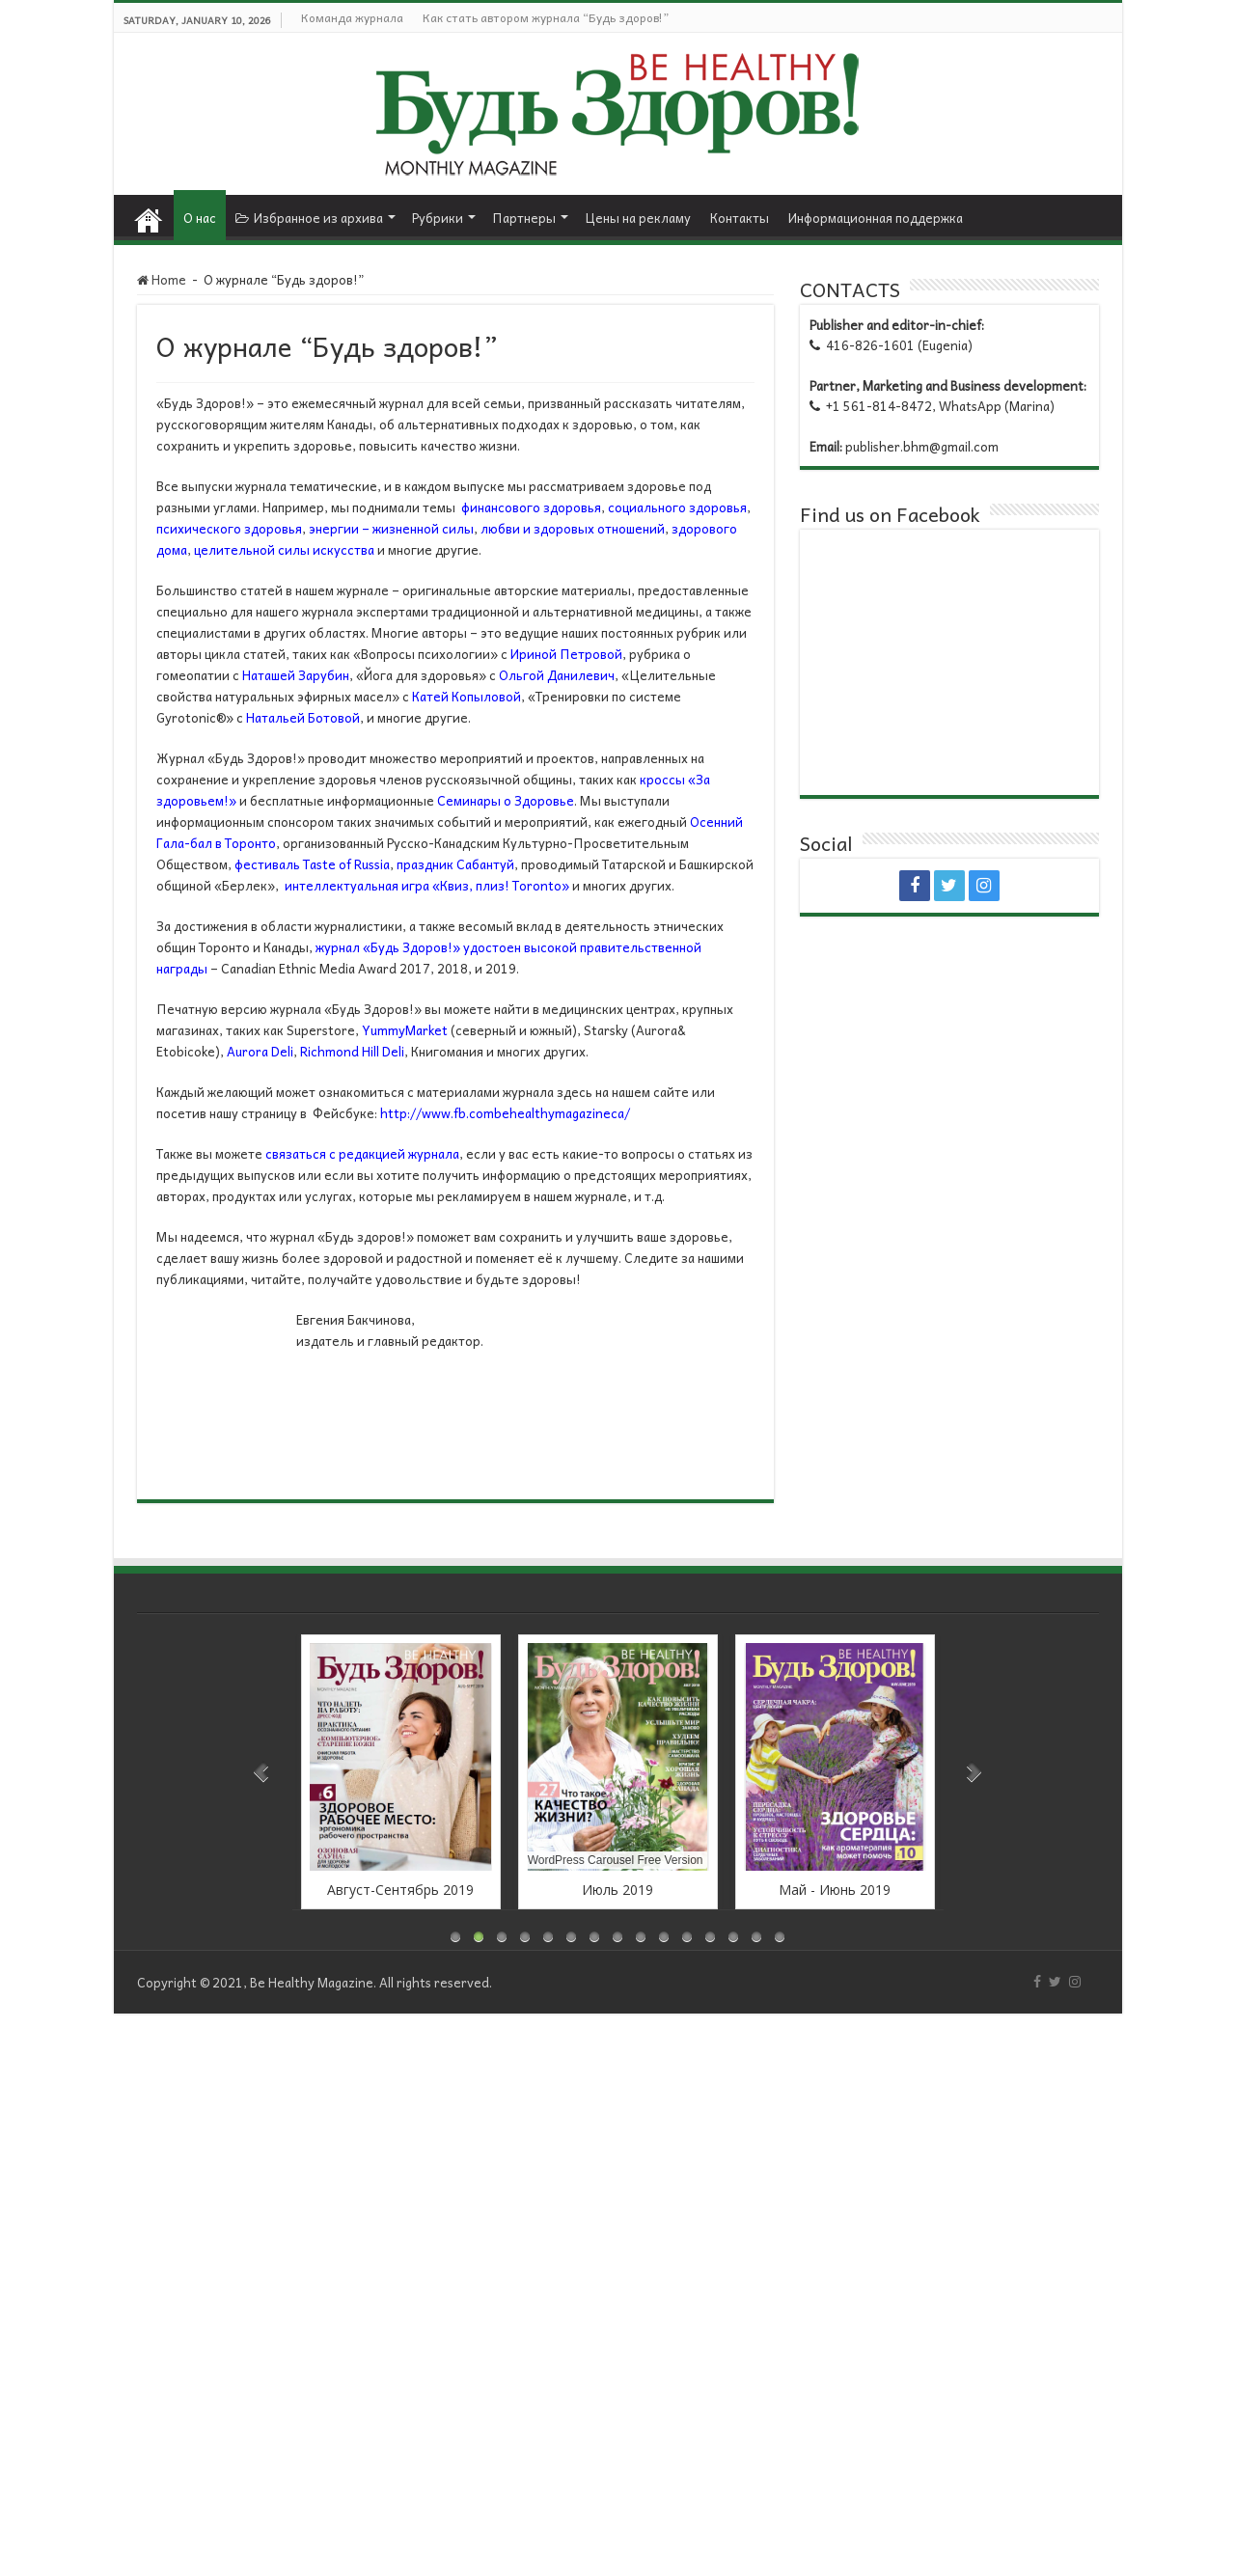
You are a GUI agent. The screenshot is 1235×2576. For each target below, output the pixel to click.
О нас (199, 217)
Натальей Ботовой (303, 717)
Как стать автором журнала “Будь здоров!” (546, 17)
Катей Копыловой (466, 696)
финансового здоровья (531, 507)
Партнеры (524, 217)
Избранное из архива (309, 217)
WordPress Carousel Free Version (615, 1860)
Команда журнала (352, 17)
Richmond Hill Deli (352, 1051)
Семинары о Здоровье (505, 800)
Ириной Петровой (566, 654)
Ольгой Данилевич (557, 675)
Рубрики (437, 217)
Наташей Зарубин (295, 675)
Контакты (739, 217)
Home (149, 215)
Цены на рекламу (638, 217)
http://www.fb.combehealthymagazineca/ (505, 1113)
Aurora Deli (260, 1051)
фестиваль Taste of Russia (312, 864)
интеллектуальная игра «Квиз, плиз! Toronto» (427, 885)
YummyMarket (405, 1030)
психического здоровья (229, 528)
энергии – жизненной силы (391, 528)
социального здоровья (677, 507)
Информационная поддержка (875, 217)
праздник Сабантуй (455, 864)
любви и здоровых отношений (572, 528)
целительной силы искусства (284, 549)
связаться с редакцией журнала (362, 1153)
